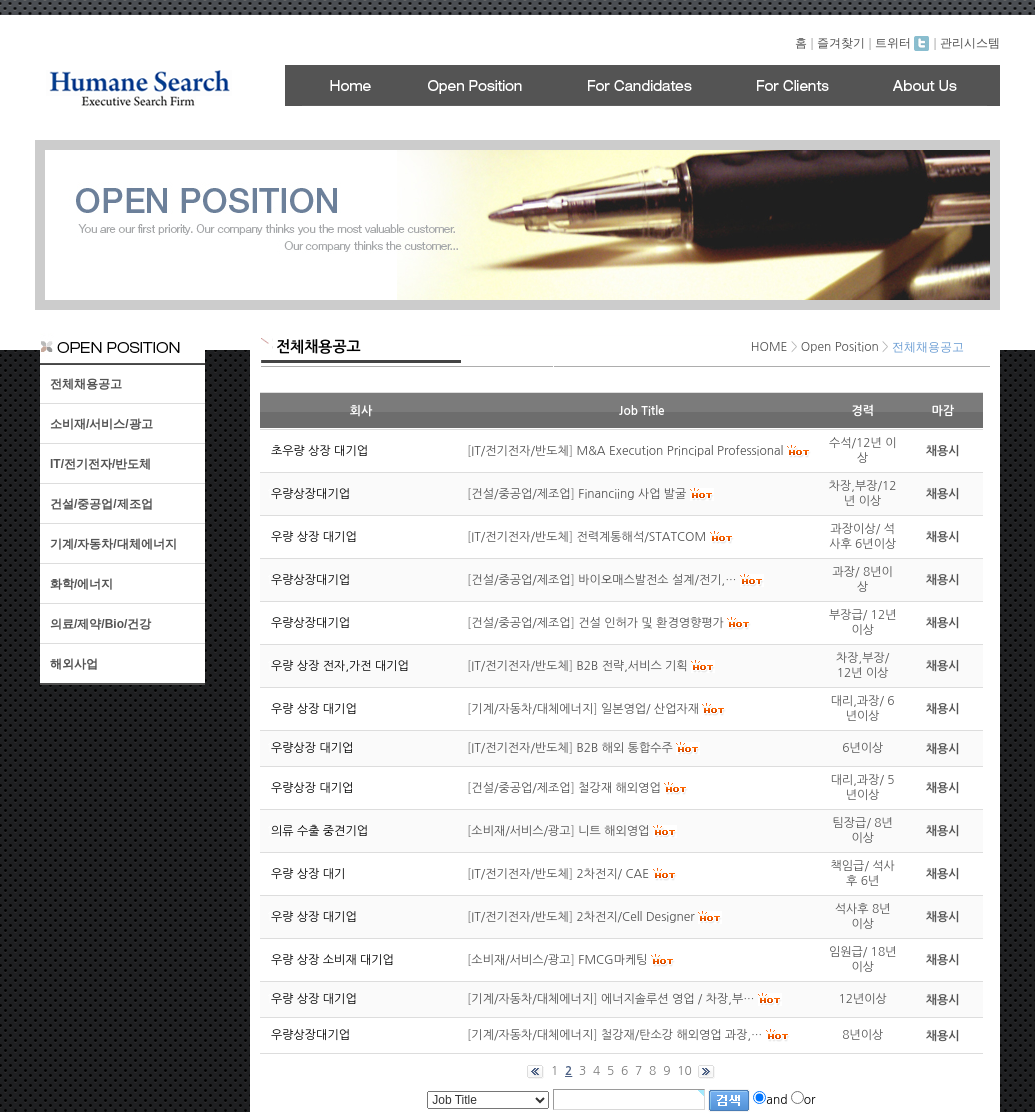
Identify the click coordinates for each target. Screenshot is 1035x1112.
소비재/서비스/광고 (101, 424)
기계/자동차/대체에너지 (113, 544)
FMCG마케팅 (612, 960)
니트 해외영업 (613, 831)
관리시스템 (970, 43)
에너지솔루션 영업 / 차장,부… (678, 999)
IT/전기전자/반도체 (100, 464)
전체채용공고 (86, 384)
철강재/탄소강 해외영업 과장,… (682, 1035)
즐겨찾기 (841, 43)
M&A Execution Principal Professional (680, 451)
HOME (769, 347)
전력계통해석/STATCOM (642, 537)
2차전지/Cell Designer (636, 917)
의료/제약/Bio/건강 (100, 624)
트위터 (902, 43)
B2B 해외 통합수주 (625, 748)
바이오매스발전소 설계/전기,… (657, 580)
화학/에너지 (81, 584)
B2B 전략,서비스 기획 (632, 666)
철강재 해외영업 (619, 788)
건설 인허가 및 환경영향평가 (650, 623)
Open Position (840, 347)
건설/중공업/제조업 (101, 504)
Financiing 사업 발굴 (632, 494)
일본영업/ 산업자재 (650, 709)
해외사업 (74, 664)
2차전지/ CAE (613, 874)
